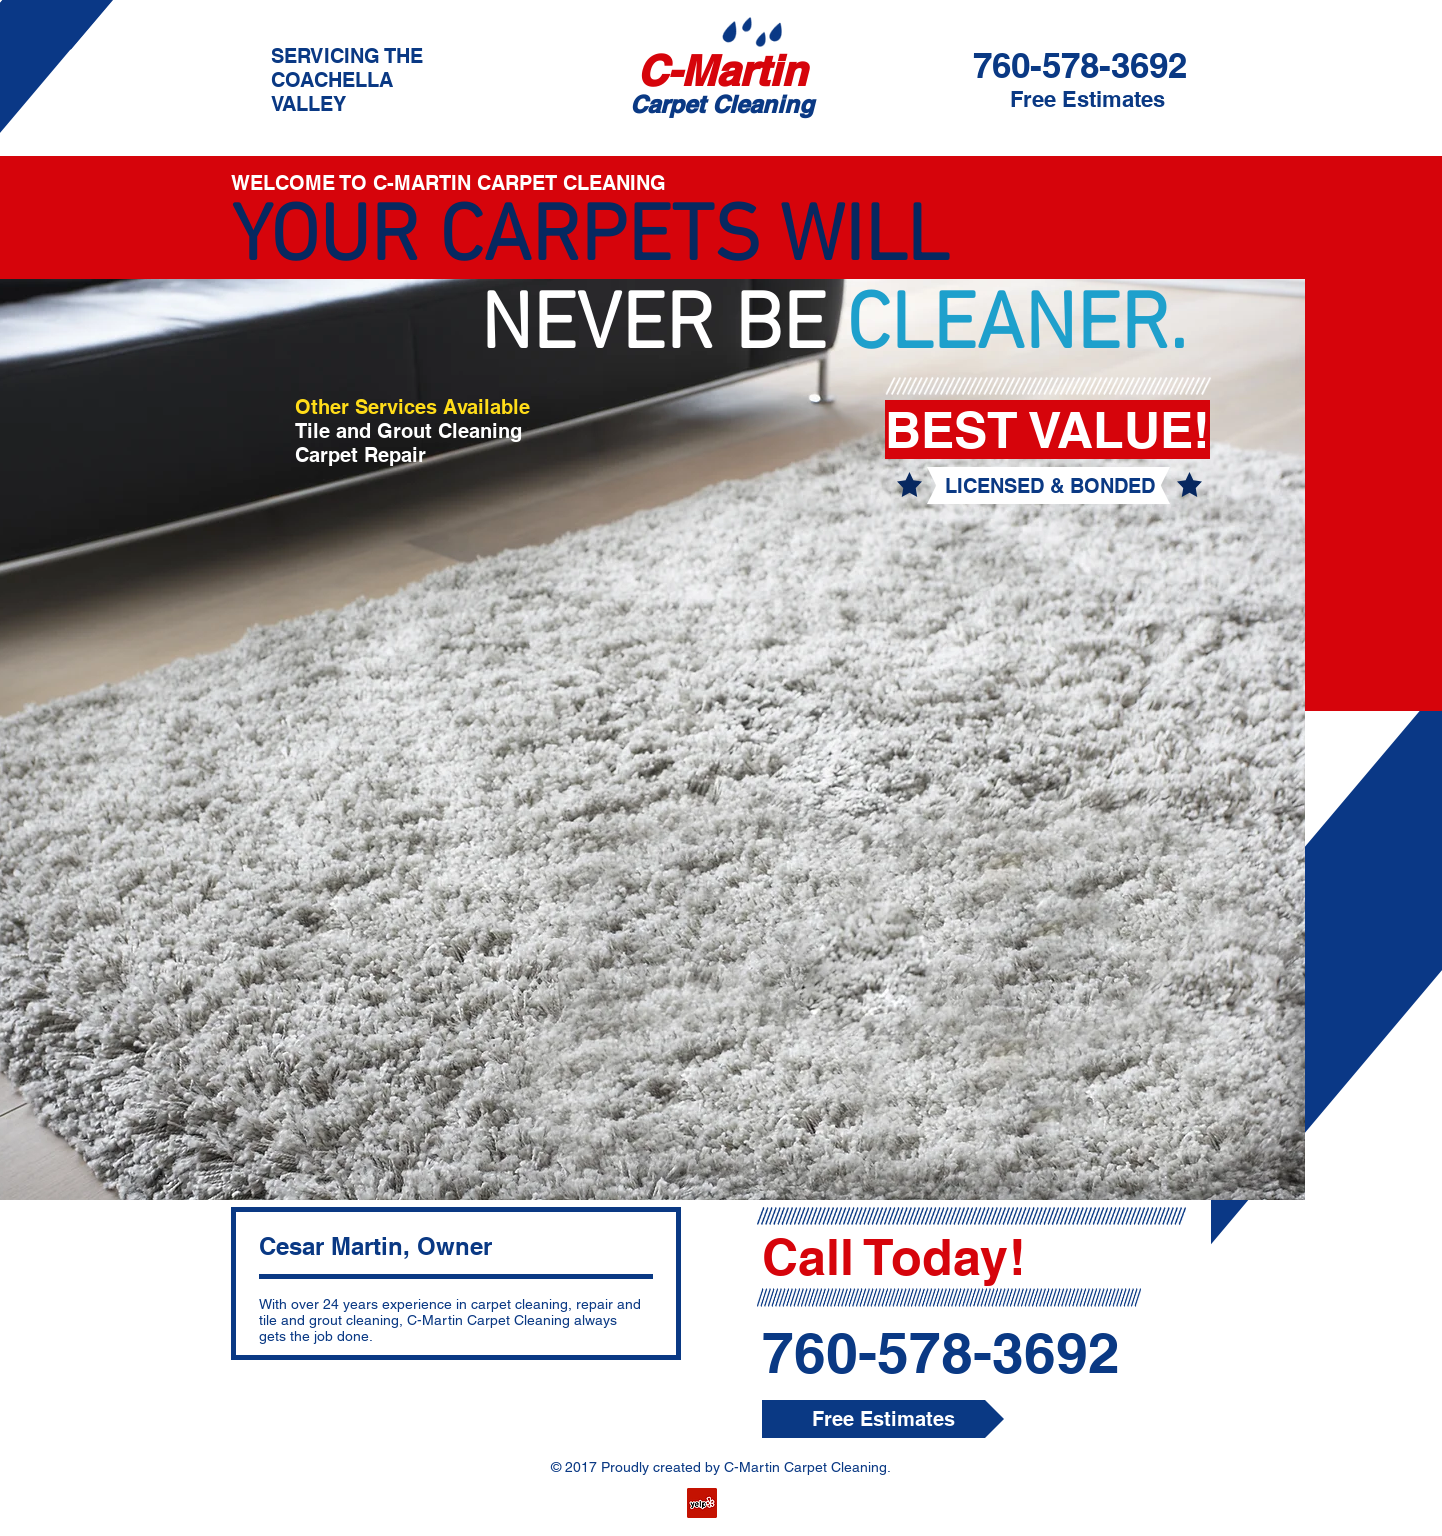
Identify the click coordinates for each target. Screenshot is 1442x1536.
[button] (1049, 486)
